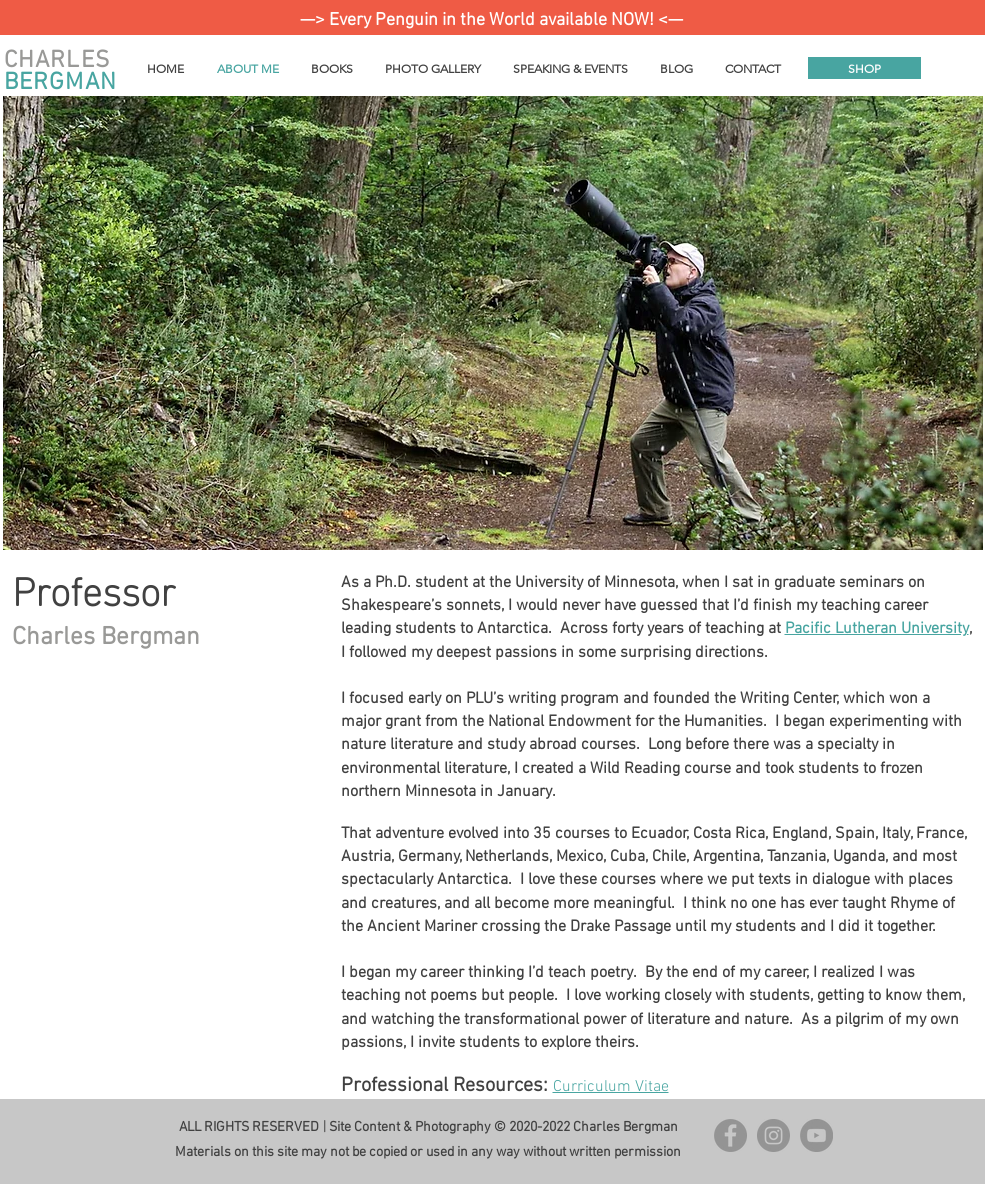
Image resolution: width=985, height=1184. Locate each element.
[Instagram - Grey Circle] (773, 1135)
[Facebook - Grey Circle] (730, 1135)
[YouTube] (816, 1135)
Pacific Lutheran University (877, 629)
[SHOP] (864, 68)
